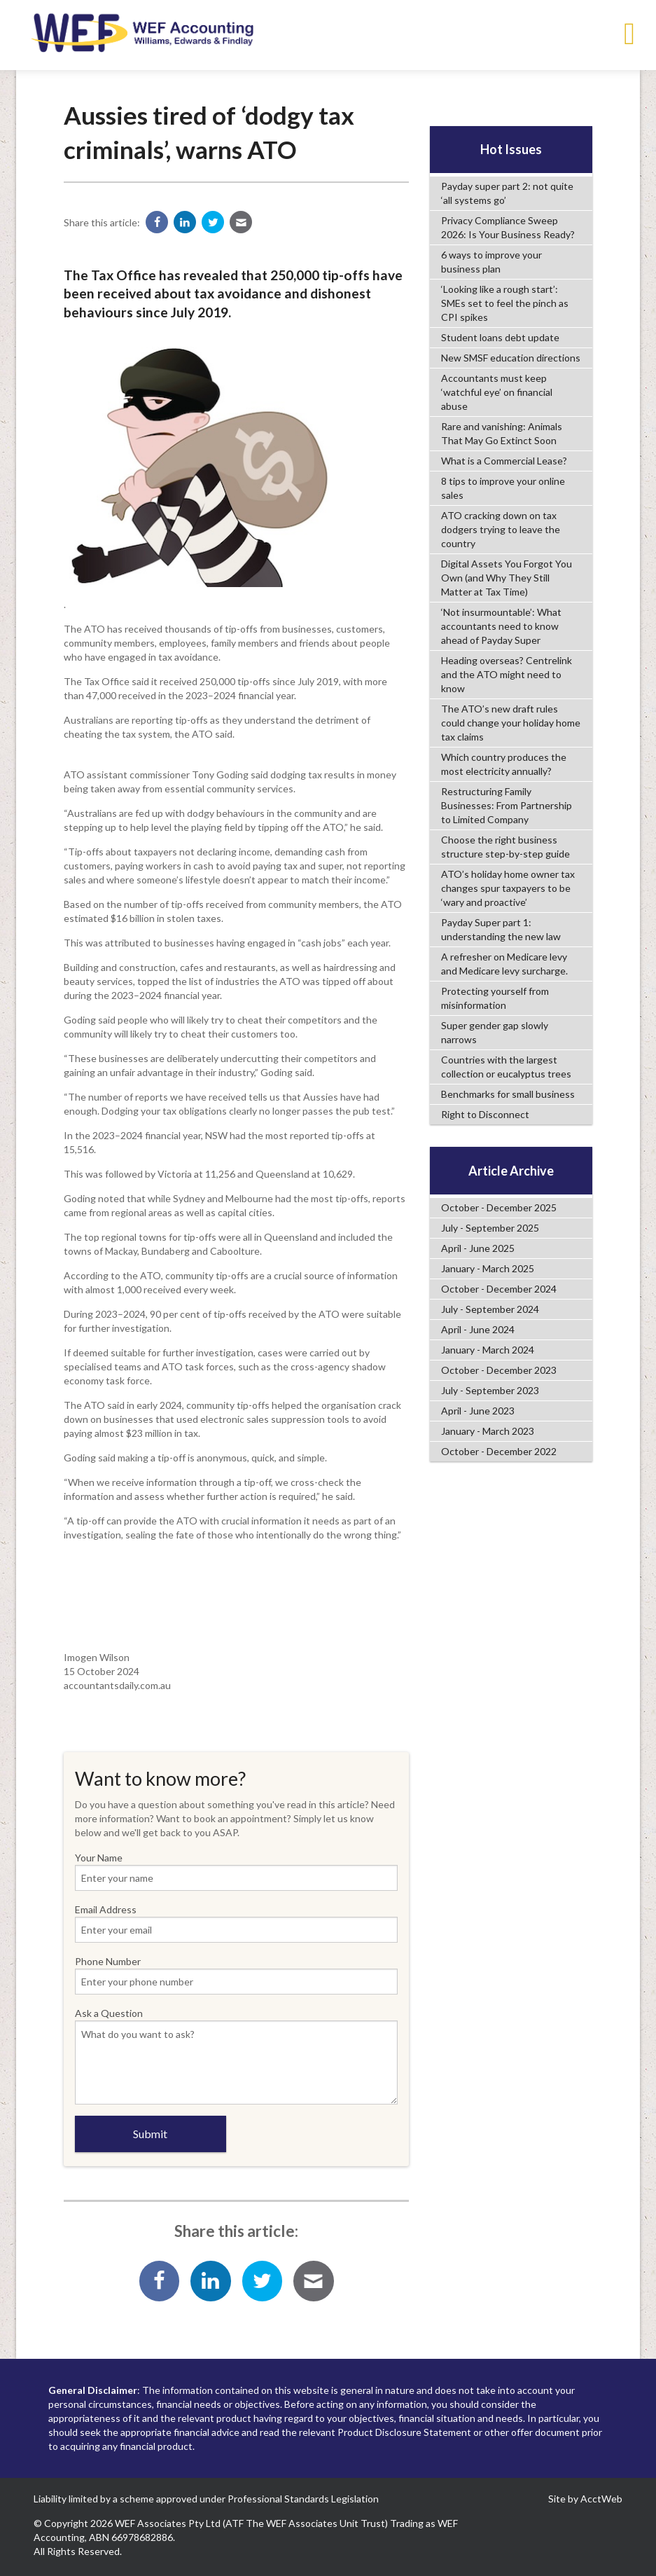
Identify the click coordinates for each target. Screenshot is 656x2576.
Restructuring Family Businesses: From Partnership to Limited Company (506, 805)
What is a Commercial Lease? (504, 461)
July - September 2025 (490, 1228)
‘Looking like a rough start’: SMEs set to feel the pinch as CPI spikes (504, 303)
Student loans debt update (500, 337)
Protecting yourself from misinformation (495, 998)
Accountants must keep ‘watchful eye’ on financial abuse (496, 392)
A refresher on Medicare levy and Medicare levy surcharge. (504, 964)
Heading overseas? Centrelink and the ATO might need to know (506, 674)
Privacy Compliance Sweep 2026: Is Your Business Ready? (508, 227)
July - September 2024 (490, 1309)
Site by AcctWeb (585, 2499)
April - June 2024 (478, 1329)
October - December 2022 (499, 1451)
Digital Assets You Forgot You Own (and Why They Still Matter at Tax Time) (506, 578)
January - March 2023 (487, 1431)
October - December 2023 (499, 1370)
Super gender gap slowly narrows (494, 1032)
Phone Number (236, 1975)
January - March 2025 (487, 1268)
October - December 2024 (499, 1289)
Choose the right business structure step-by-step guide (505, 847)
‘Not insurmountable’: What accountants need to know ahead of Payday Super (501, 626)
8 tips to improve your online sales (503, 488)
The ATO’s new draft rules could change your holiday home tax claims (510, 723)
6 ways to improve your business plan (491, 262)
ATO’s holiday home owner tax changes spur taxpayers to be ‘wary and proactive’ (508, 888)
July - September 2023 (490, 1390)
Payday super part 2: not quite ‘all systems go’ (507, 193)
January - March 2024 (487, 1350)
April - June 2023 (478, 1411)
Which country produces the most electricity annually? (503, 764)
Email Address (236, 1923)
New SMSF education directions (510, 358)
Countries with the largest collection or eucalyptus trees (506, 1067)
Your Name (236, 1871)
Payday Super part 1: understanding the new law (501, 929)
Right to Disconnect (485, 1114)
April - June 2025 (478, 1248)
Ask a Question (236, 2056)
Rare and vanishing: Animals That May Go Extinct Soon (501, 433)
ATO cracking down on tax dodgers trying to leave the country (500, 529)
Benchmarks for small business (508, 1094)
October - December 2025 (499, 1207)
